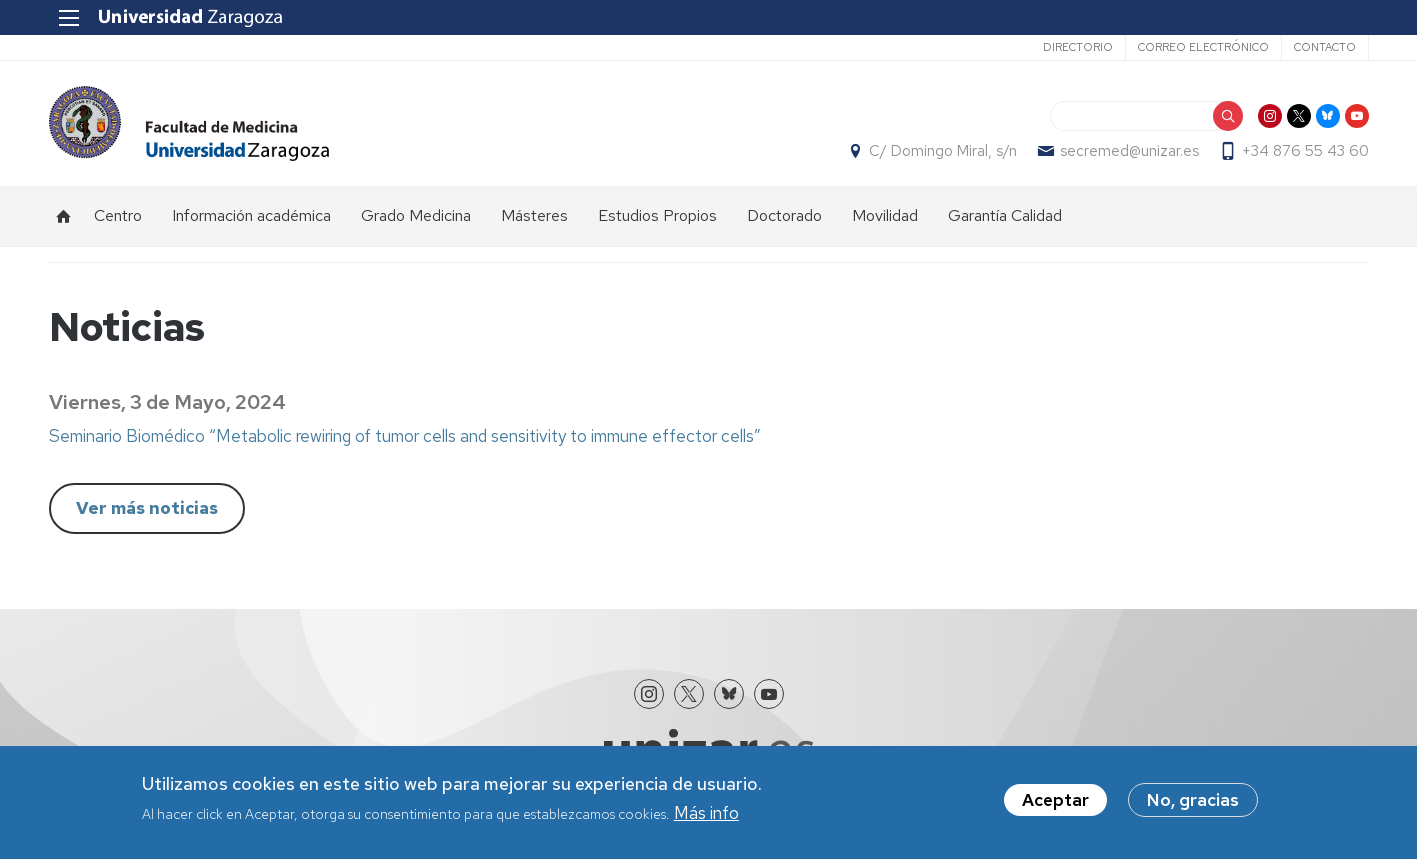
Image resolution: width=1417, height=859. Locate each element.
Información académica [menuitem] (251, 215)
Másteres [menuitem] (534, 215)
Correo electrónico (1203, 47)
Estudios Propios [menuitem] (657, 215)
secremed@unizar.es (1129, 151)
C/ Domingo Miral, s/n (943, 151)
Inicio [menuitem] (64, 216)
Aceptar (1055, 800)
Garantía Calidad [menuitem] (1005, 215)
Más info (706, 813)
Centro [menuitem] (118, 215)
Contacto (1325, 47)
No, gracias (1193, 800)
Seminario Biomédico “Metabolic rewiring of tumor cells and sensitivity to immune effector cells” (405, 436)
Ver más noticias (147, 508)
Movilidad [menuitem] (885, 215)
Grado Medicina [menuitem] (416, 215)
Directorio (1078, 47)
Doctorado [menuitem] (784, 215)
